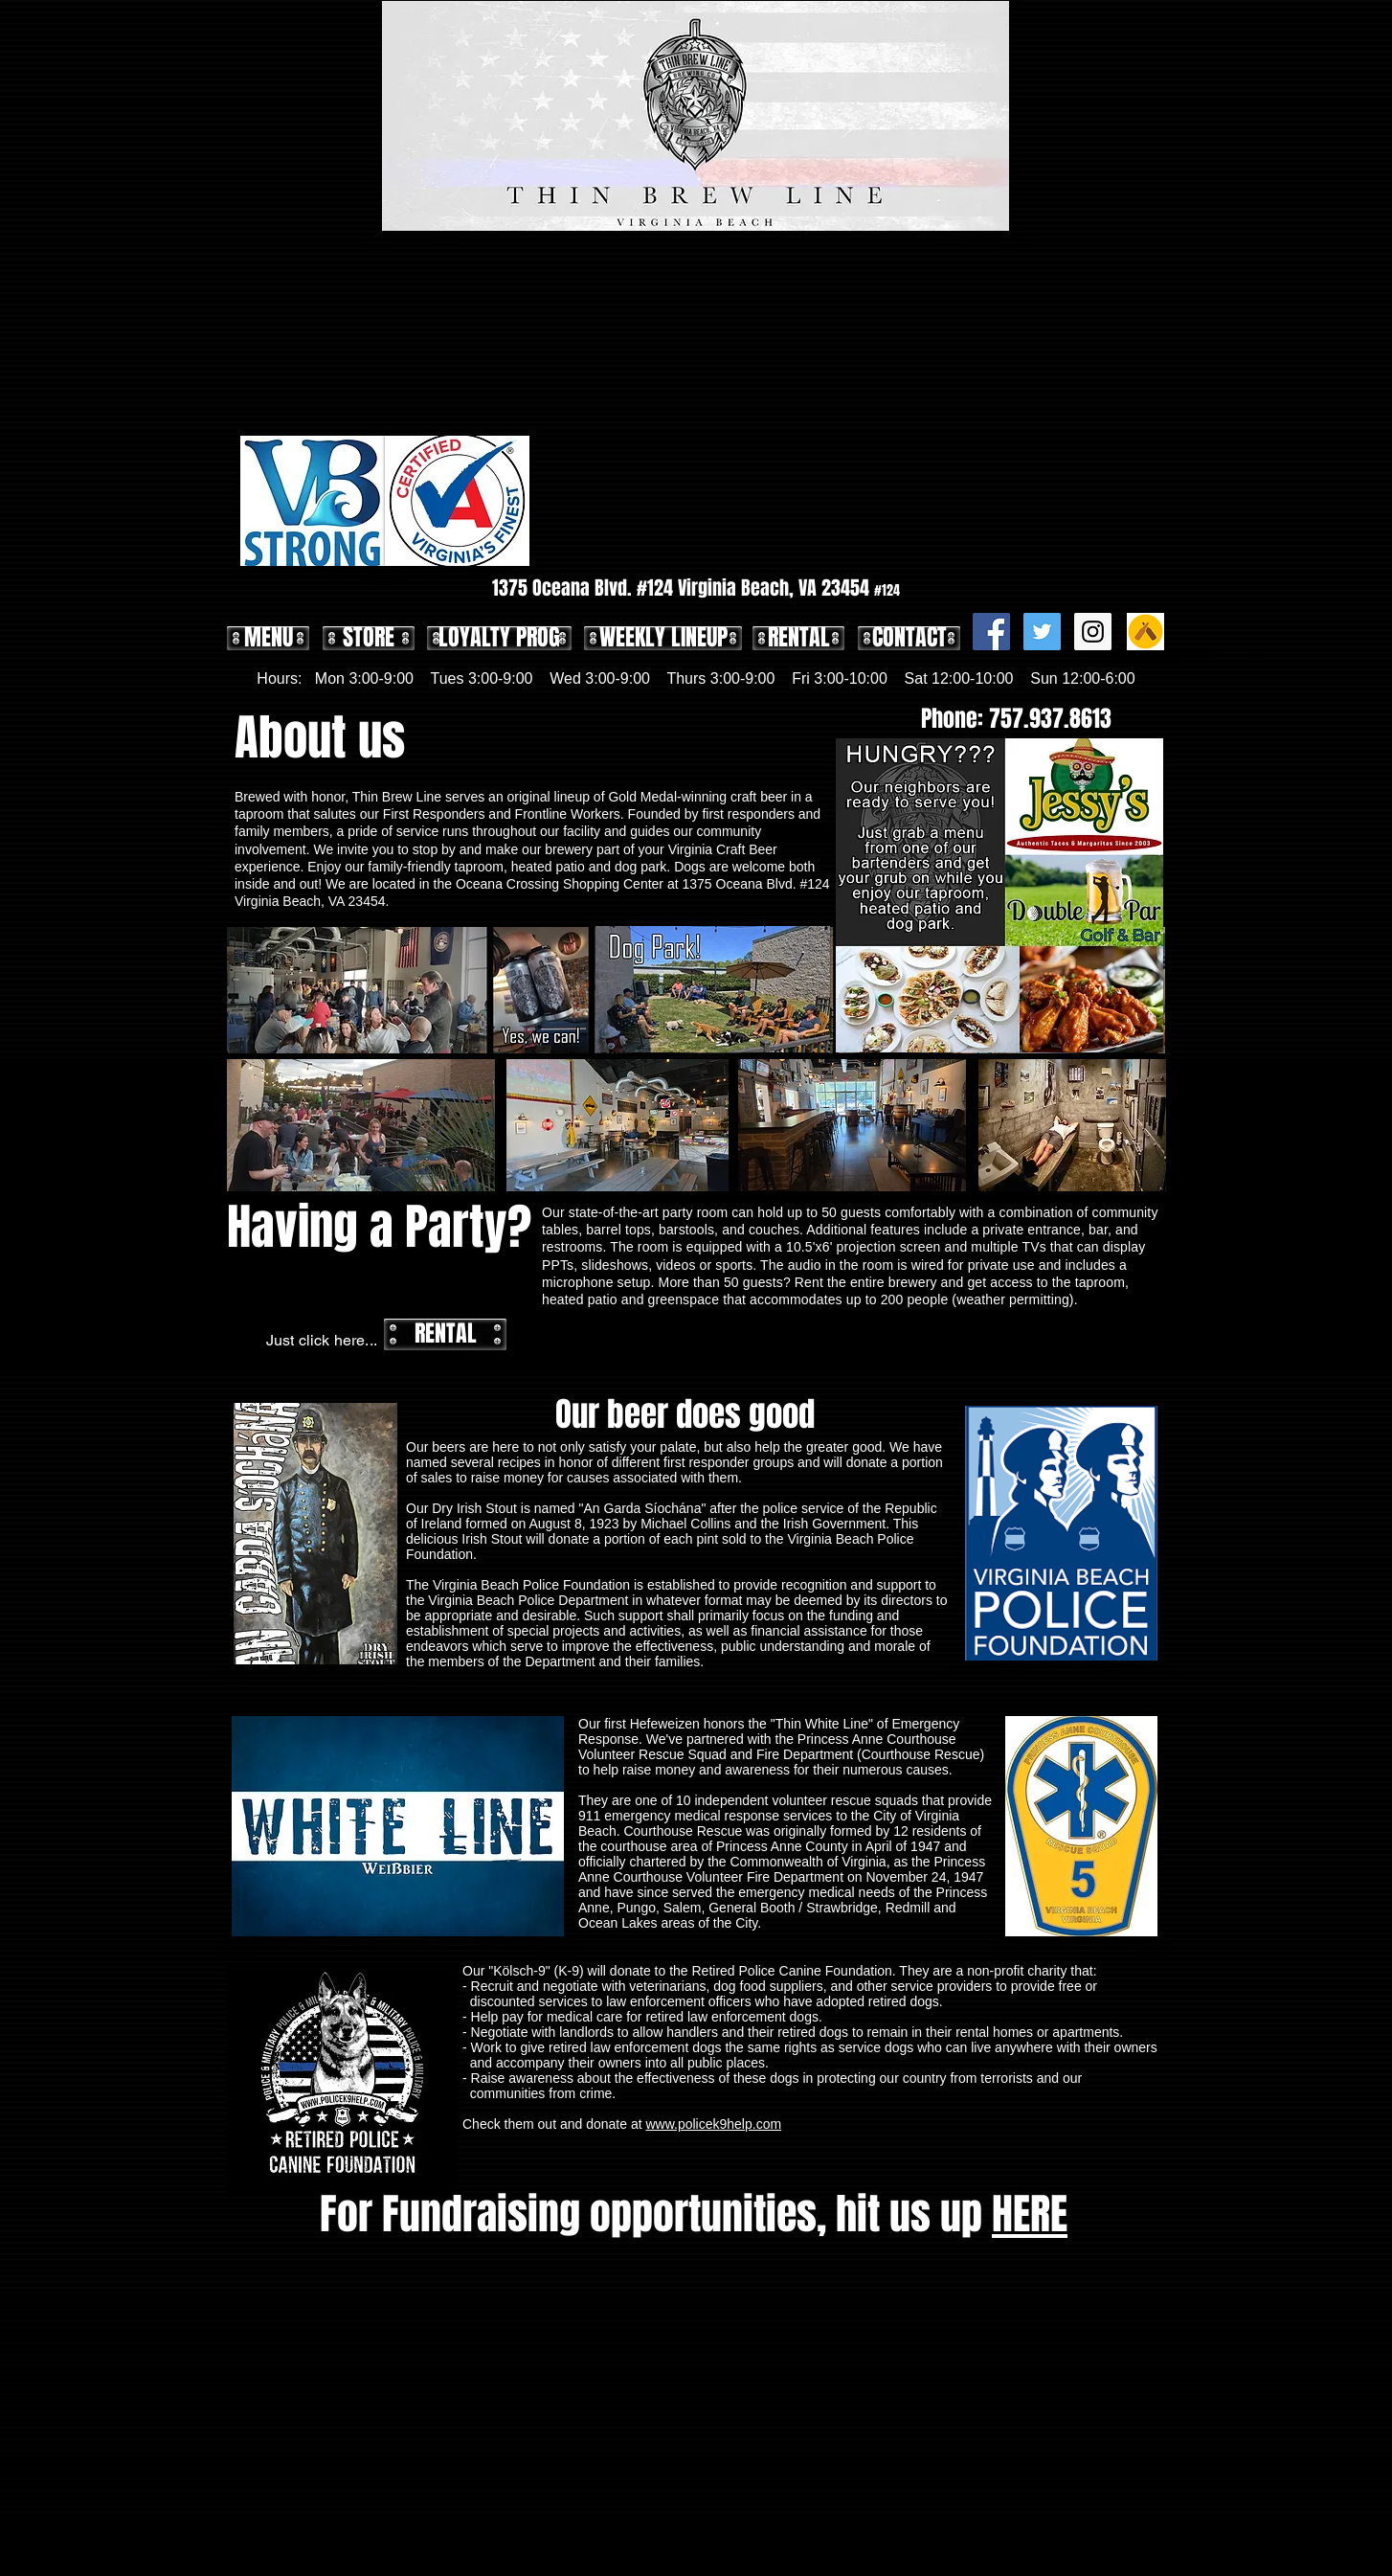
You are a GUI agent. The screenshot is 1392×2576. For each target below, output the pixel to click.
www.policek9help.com (713, 2124)
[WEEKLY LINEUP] (663, 638)
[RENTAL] (798, 638)
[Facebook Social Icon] (991, 631)
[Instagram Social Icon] (1092, 631)
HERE (1029, 2214)
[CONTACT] (909, 638)
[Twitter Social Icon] (1042, 631)
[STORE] (369, 638)
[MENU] (268, 638)
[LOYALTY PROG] (499, 638)
